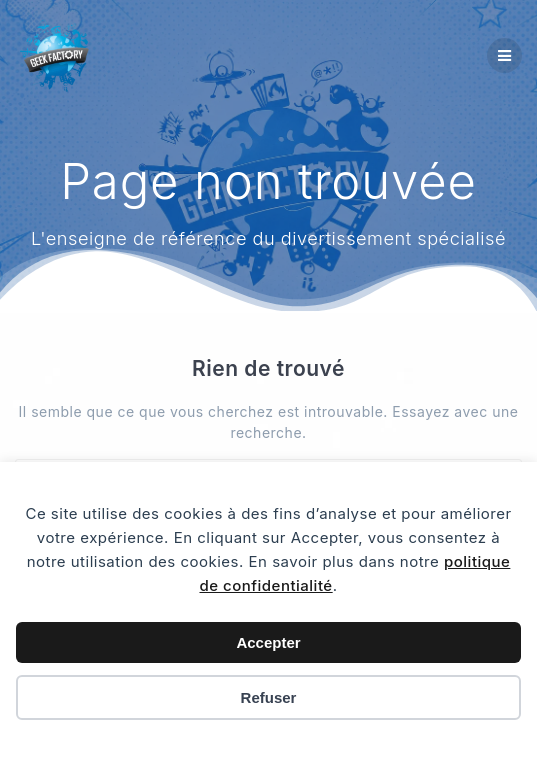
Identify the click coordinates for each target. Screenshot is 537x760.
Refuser (269, 697)
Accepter (268, 642)
